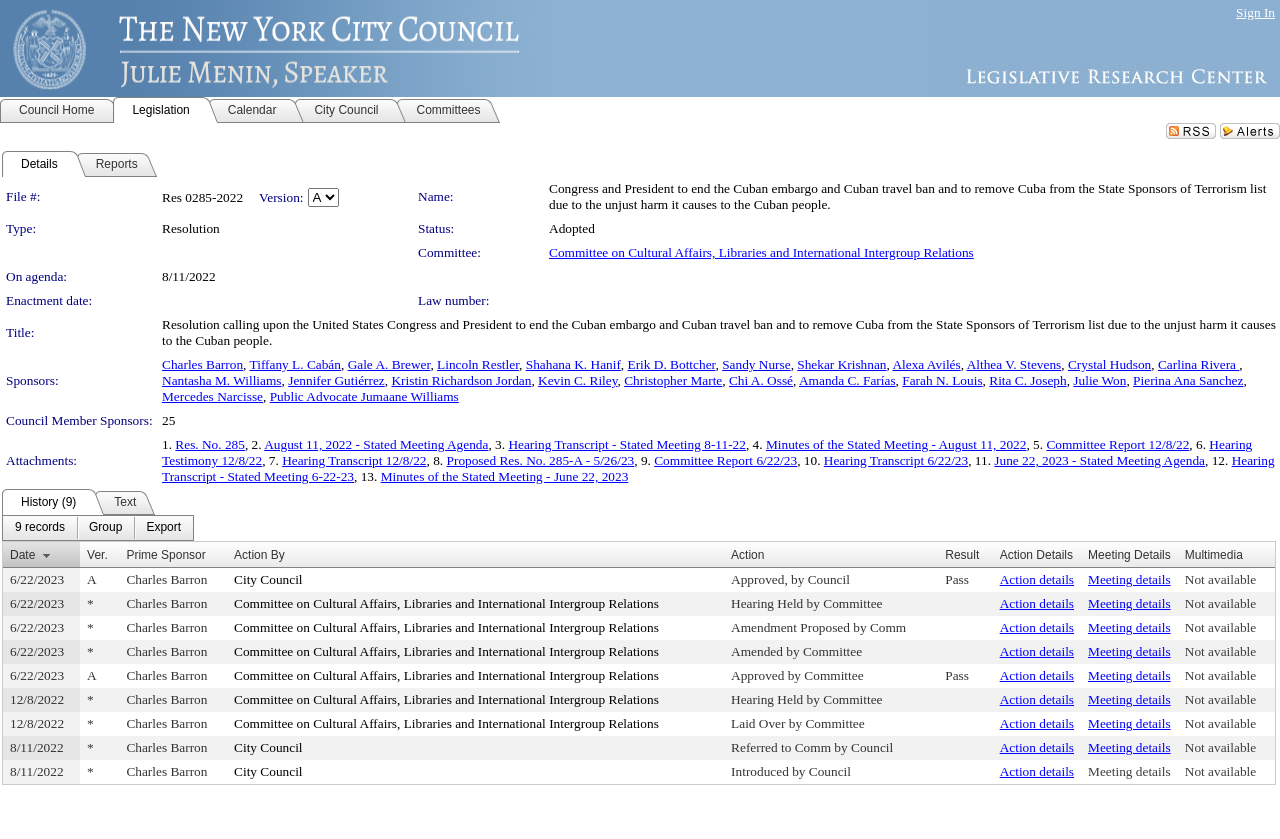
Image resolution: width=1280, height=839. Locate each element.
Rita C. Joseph (1027, 380)
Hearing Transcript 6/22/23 (896, 460)
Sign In (1255, 12)
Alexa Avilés (926, 364)
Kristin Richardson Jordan (461, 380)
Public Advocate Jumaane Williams (364, 396)
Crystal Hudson (1109, 364)
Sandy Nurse (756, 364)
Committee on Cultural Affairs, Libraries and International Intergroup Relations (761, 252)
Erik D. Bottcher (672, 364)
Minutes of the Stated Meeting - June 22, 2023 (505, 476)
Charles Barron (202, 364)
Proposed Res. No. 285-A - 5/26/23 (541, 460)
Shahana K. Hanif (573, 364)
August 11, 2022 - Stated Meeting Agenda (376, 444)
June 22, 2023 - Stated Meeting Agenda (1099, 460)
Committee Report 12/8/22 (1117, 444)
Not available (1220, 579)
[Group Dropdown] (105, 528)
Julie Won (1099, 380)
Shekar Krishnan (841, 364)
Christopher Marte (673, 380)
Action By (259, 555)
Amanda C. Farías (847, 380)
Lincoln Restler (478, 364)
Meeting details (1129, 579)
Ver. (97, 555)
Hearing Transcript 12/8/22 (354, 460)
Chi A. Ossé (761, 380)
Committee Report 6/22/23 (725, 460)
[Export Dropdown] (163, 528)
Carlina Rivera (1198, 364)
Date (22, 555)
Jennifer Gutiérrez (336, 380)
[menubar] (98, 528)
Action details (1037, 579)
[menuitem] (40, 528)
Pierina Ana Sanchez (1188, 380)
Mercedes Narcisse (212, 396)
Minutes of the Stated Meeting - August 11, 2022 (896, 444)
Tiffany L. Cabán (295, 364)
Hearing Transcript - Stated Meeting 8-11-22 (627, 444)
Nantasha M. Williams (222, 380)
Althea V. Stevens (1014, 364)
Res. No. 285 (210, 444)
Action (747, 555)
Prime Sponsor (165, 555)
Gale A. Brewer (389, 364)
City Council (268, 579)
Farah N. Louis (942, 380)
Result (962, 555)
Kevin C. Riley (577, 380)
